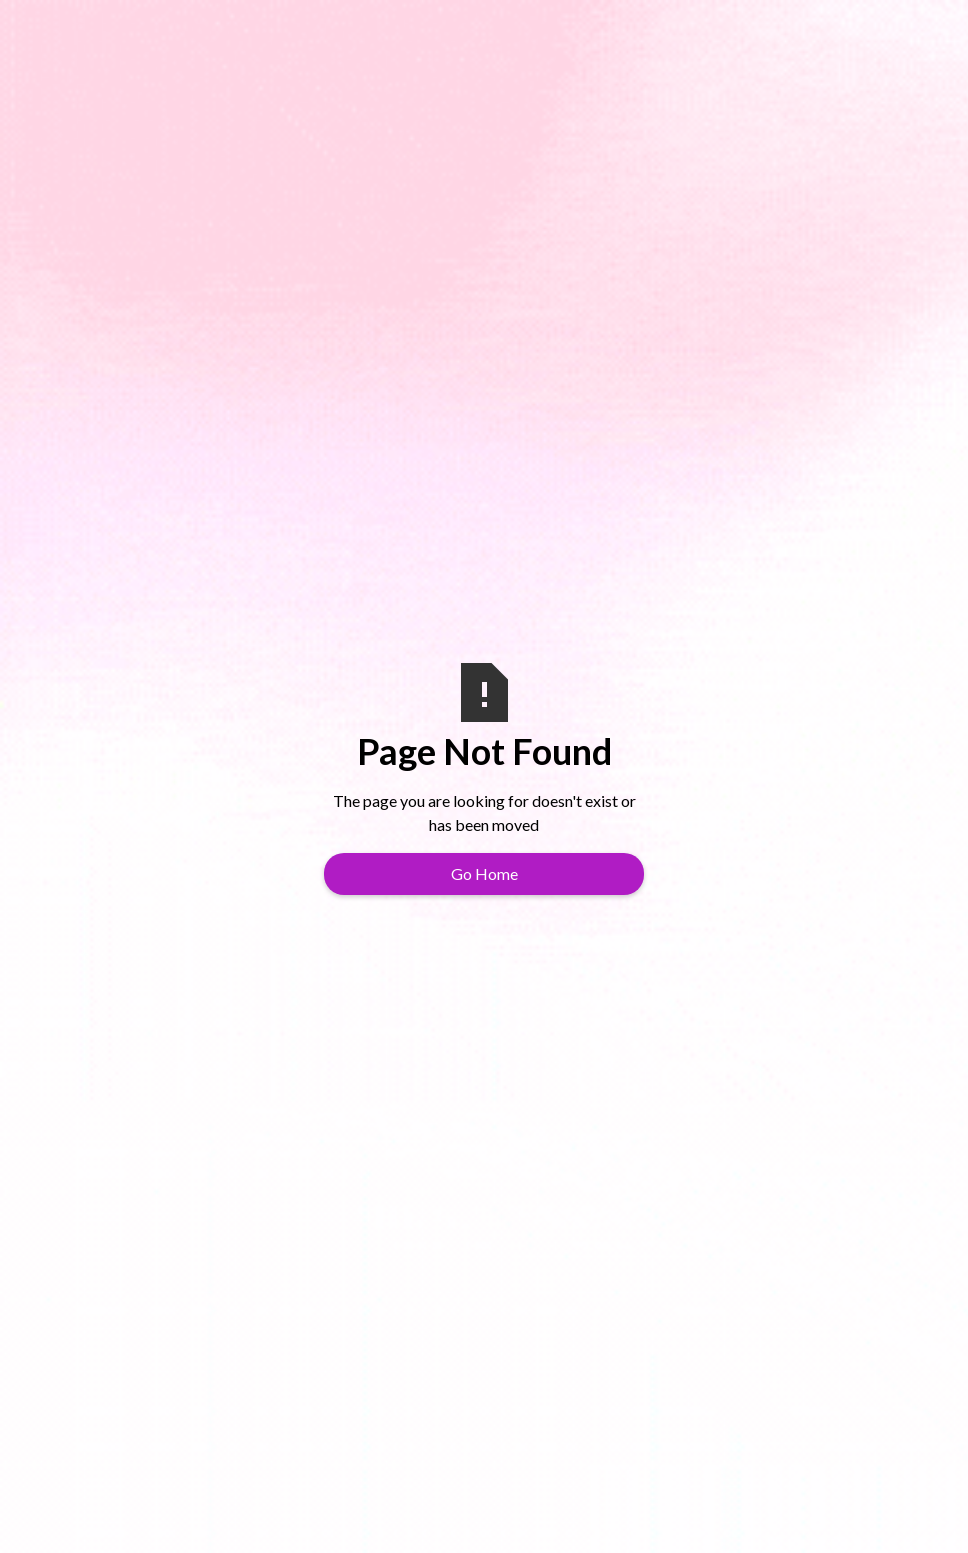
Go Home (484, 873)
